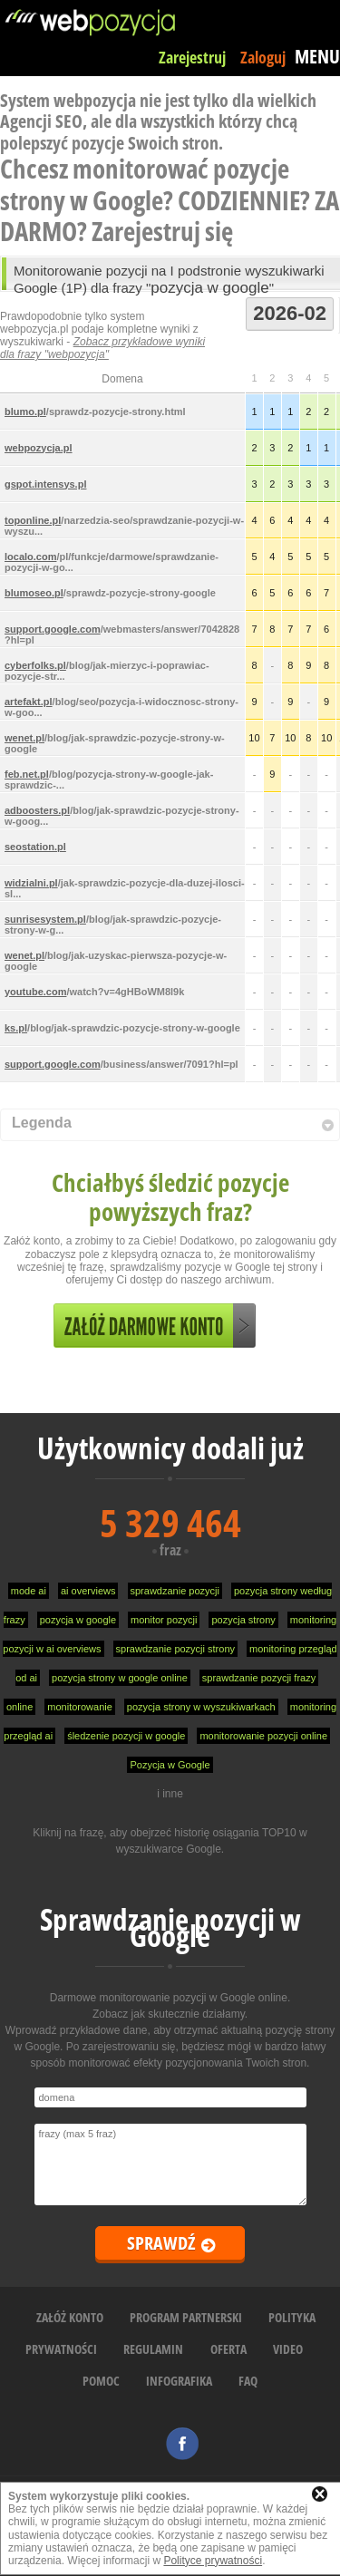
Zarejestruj (192, 57)
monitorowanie (79, 1706)
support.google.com (53, 629)
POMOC (101, 2380)
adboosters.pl (37, 810)
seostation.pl (35, 846)
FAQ (247, 2380)
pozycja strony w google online (120, 1677)
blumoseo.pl (34, 592)
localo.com (30, 556)
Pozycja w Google (169, 1764)
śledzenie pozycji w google (126, 1735)
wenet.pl (24, 737)
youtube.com (35, 991)
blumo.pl (25, 411)
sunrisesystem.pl (45, 919)
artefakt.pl (29, 701)
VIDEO (288, 2349)
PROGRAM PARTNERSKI (186, 2317)
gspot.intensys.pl (45, 484)
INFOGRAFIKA (179, 2380)
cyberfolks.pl (35, 665)
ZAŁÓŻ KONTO (69, 2317)
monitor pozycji (164, 1619)
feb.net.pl (27, 774)
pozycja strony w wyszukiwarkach (201, 1706)
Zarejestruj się (162, 230)
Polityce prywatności (212, 2560)
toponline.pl (33, 520)
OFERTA (228, 2349)
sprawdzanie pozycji (175, 1590)
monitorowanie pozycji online (263, 1735)
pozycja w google (78, 1619)
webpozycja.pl (39, 447)
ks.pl (16, 1027)
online (19, 1706)
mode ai (28, 1590)
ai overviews (88, 1590)
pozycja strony (243, 1619)
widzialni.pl (31, 882)
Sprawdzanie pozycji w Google (170, 1927)
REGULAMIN (153, 2349)
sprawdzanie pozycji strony (175, 1648)
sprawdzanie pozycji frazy (259, 1677)
